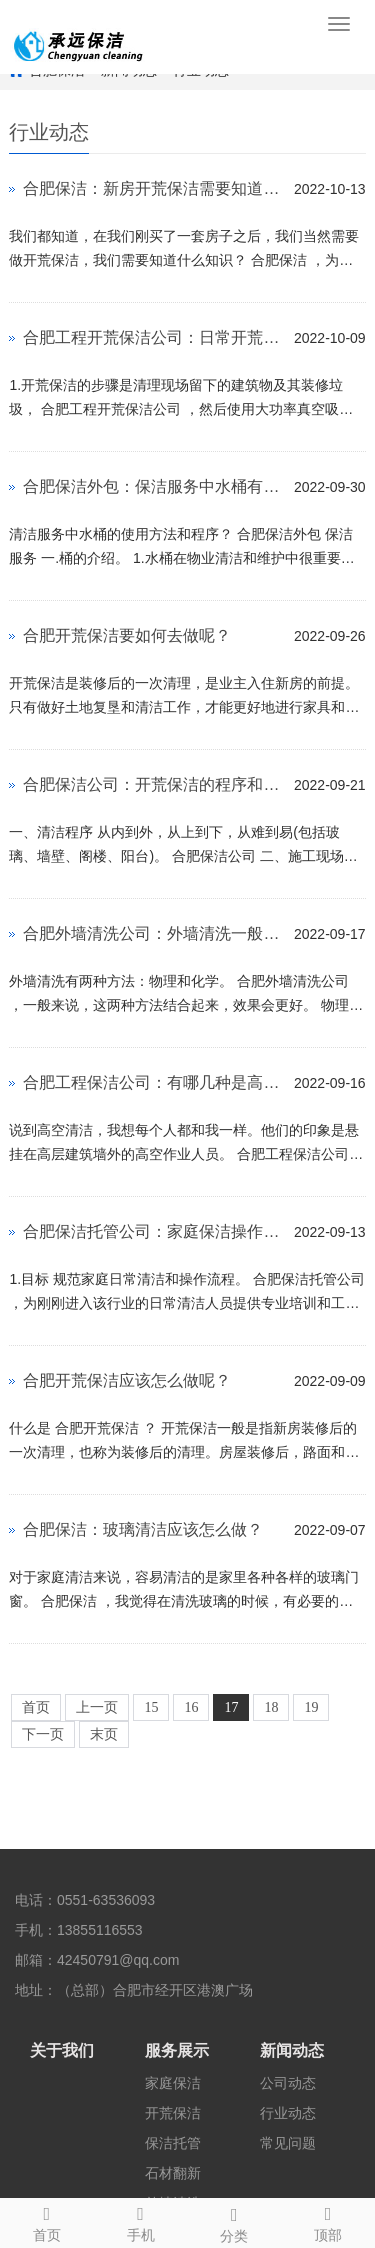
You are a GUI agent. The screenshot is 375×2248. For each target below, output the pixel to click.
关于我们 (62, 2050)
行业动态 (288, 2113)
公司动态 (288, 2083)
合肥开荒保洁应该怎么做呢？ (127, 1380)
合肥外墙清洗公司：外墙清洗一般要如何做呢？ (153, 933)
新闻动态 (292, 2050)
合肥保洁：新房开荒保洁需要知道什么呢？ (153, 188)
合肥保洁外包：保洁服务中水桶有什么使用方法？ (153, 486)
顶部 (328, 2221)
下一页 (43, 1734)
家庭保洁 (173, 2083)
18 (271, 1707)
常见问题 (288, 2143)
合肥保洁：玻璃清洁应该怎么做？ (143, 1529)
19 (311, 1707)
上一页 (97, 1707)
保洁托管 (173, 2143)
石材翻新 (173, 2173)
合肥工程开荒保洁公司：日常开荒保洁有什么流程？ (153, 337)
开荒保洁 (173, 2113)
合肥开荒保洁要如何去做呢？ (127, 635)
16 (191, 1707)
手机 (141, 2221)
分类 (235, 2222)
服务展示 (177, 2050)
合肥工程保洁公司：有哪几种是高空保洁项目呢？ (153, 1082)
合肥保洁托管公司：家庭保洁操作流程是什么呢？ (153, 1231)
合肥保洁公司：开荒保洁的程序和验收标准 (153, 784)
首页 (36, 1707)
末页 (104, 1734)
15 (151, 1707)
